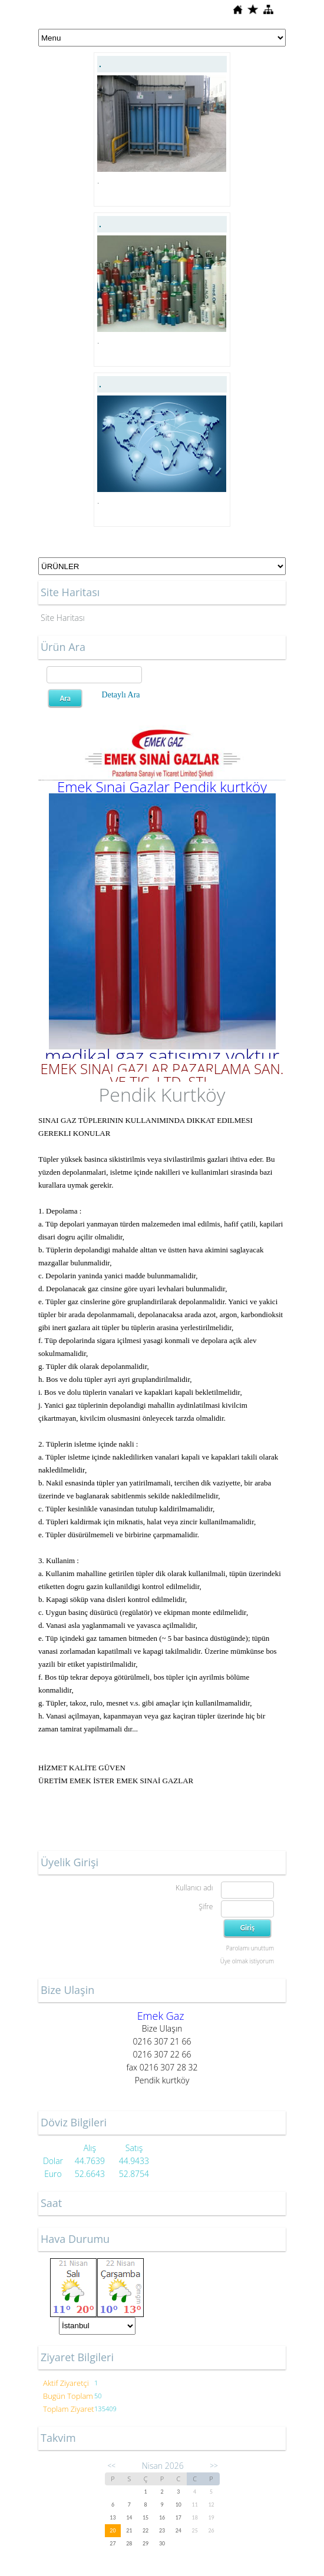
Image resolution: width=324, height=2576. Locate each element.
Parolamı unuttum (250, 1948)
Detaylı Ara (121, 694)
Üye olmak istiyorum (247, 1961)
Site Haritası (63, 617)
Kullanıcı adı (194, 1888)
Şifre (206, 1907)
